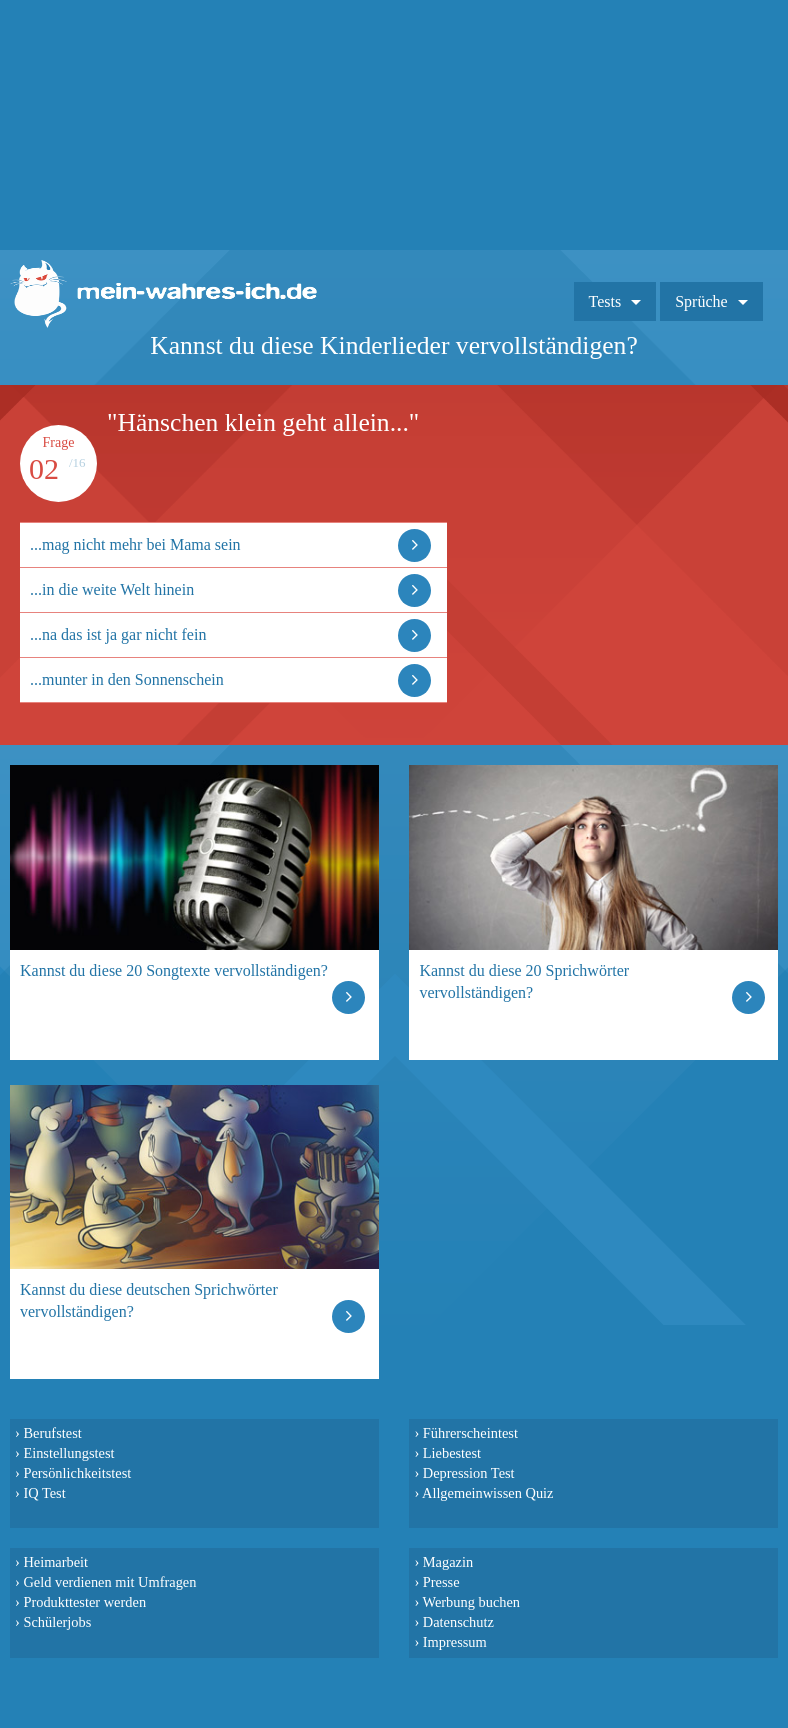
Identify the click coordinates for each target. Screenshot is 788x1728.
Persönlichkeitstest (77, 1473)
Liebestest (452, 1453)
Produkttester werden (84, 1602)
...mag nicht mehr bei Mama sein (135, 544)
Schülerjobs (57, 1622)
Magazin (448, 1562)
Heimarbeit (55, 1562)
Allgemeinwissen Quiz (488, 1493)
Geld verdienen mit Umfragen (109, 1582)
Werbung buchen (472, 1602)
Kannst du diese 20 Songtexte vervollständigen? (174, 970)
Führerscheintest (470, 1433)
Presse (441, 1582)
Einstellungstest (68, 1453)
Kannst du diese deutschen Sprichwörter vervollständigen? (149, 1300)
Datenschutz (458, 1622)
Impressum (455, 1642)
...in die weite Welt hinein (112, 589)
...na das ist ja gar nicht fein (118, 634)
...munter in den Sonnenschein (127, 679)
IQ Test (44, 1493)
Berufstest (52, 1433)
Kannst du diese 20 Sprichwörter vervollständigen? (524, 981)
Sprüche (701, 301)
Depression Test (469, 1473)
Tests (605, 301)
